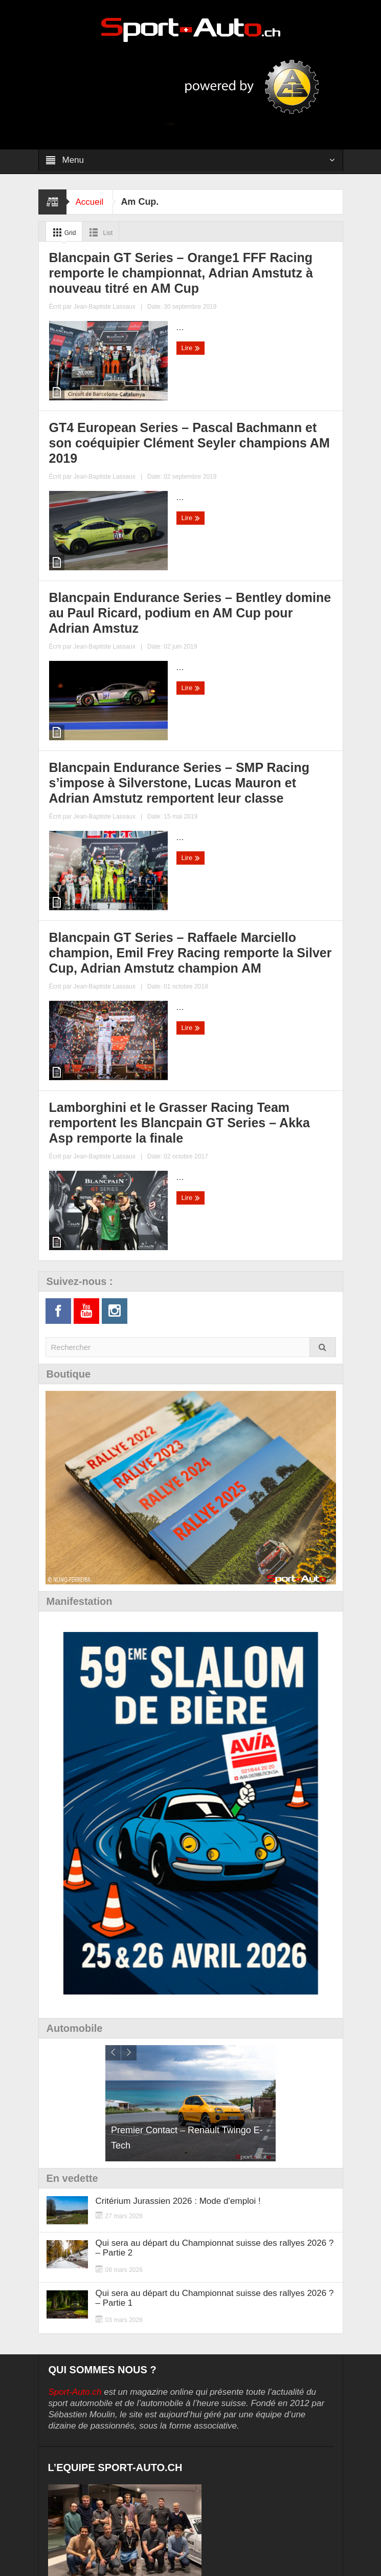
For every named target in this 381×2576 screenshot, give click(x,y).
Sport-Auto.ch (75, 2085)
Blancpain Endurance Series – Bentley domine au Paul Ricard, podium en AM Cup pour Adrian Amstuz (111, 608)
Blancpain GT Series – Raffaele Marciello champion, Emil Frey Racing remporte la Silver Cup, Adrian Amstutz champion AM (113, 852)
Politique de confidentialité (98, 2458)
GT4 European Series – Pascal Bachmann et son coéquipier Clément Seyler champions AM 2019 (259, 370)
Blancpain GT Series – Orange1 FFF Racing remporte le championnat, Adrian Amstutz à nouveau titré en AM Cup (107, 377)
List (106, 232)
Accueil (91, 202)
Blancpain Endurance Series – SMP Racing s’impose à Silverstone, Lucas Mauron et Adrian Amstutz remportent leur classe (265, 615)
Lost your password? (86, 2415)
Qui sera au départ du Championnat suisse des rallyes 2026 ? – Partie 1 (215, 1991)
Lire (60, 461)
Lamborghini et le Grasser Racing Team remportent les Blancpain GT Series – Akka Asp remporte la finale (263, 846)
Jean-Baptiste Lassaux (142, 439)
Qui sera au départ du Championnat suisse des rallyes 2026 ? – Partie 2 (215, 1941)
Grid (65, 232)
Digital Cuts (276, 2552)
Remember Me (126, 2391)
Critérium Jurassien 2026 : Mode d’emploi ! (178, 1894)
